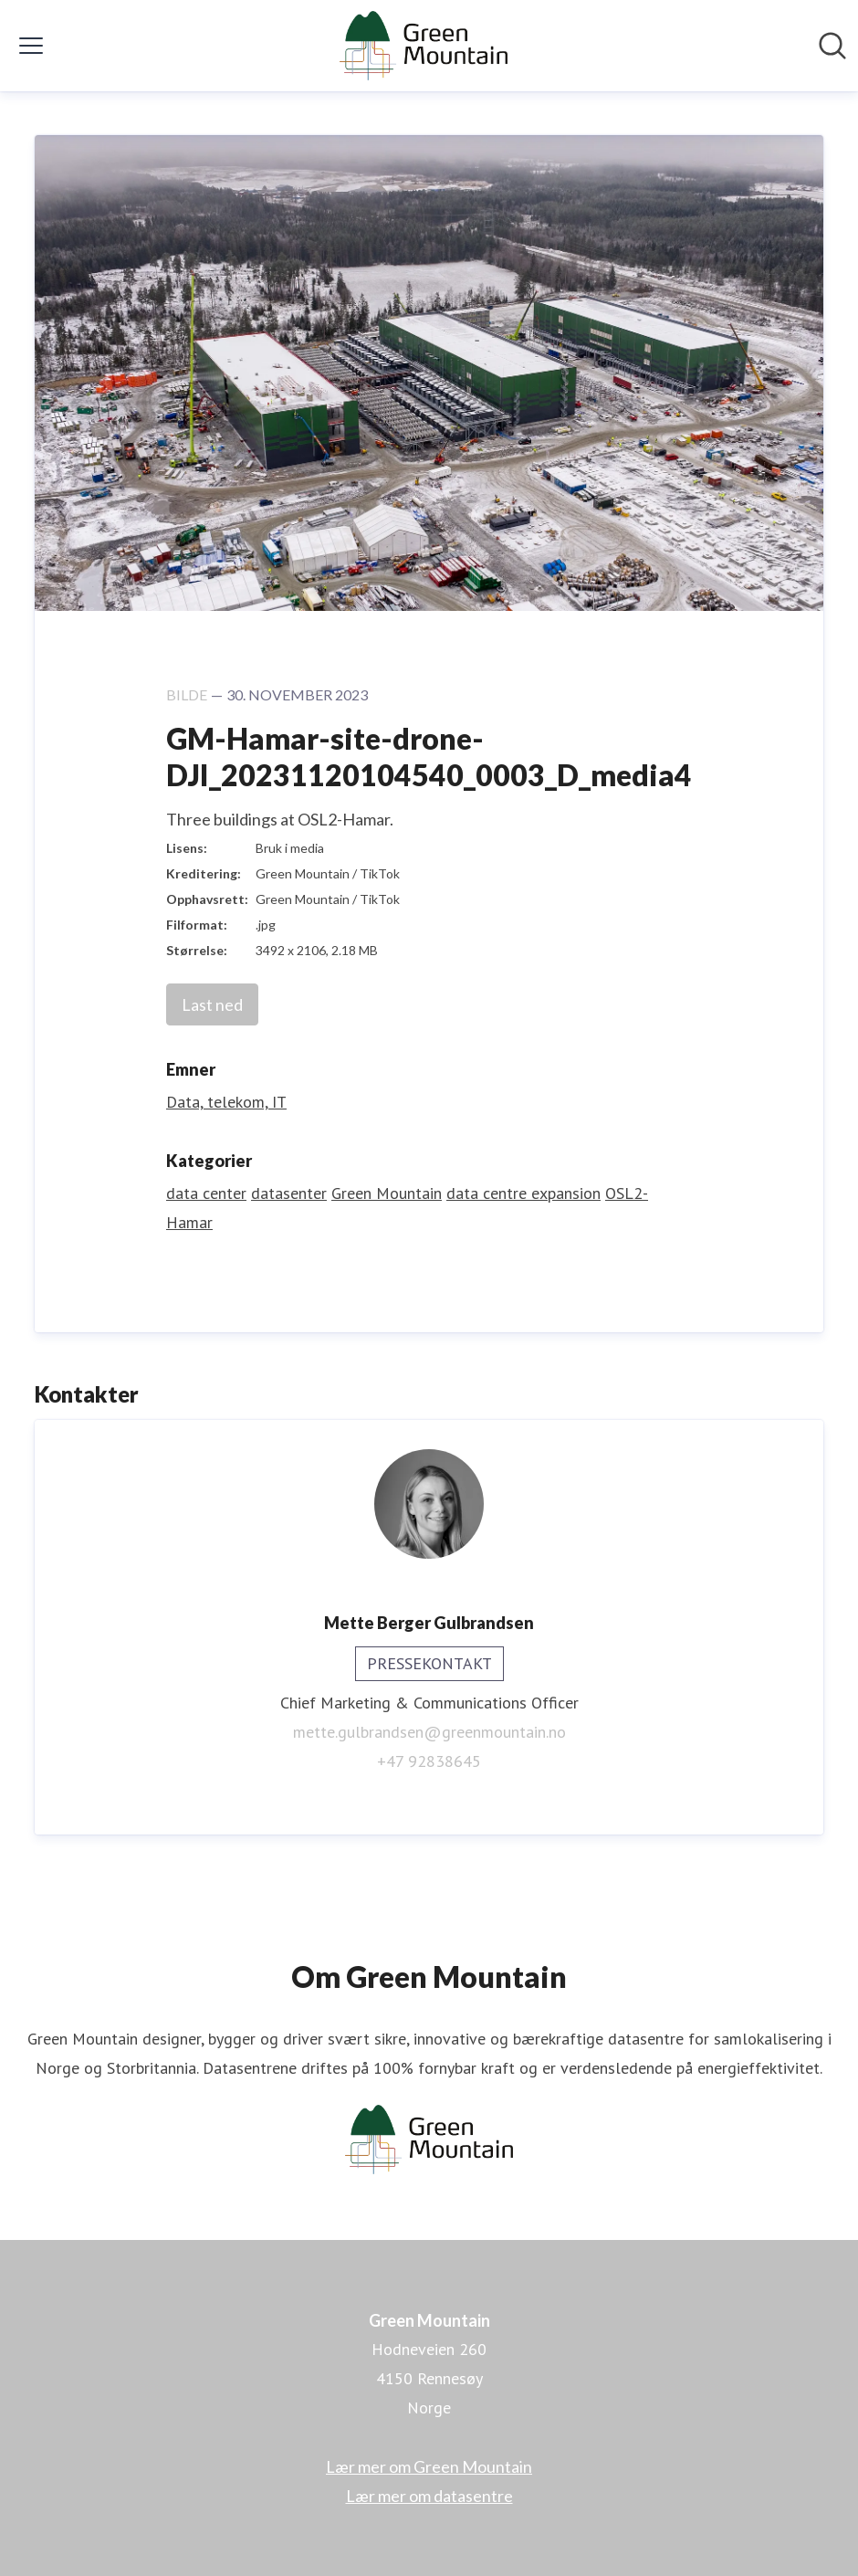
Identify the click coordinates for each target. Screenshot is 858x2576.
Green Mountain (386, 1193)
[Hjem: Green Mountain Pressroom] (423, 45)
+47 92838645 (429, 1761)
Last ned (212, 1004)
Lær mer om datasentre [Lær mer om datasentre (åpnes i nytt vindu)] (429, 2496)
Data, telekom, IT (226, 1101)
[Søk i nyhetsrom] (832, 45)
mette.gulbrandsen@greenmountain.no (429, 1731)
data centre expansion (523, 1193)
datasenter (289, 1193)
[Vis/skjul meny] (31, 45)
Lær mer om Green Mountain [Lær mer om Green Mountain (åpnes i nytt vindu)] (429, 2466)
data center (206, 1193)
